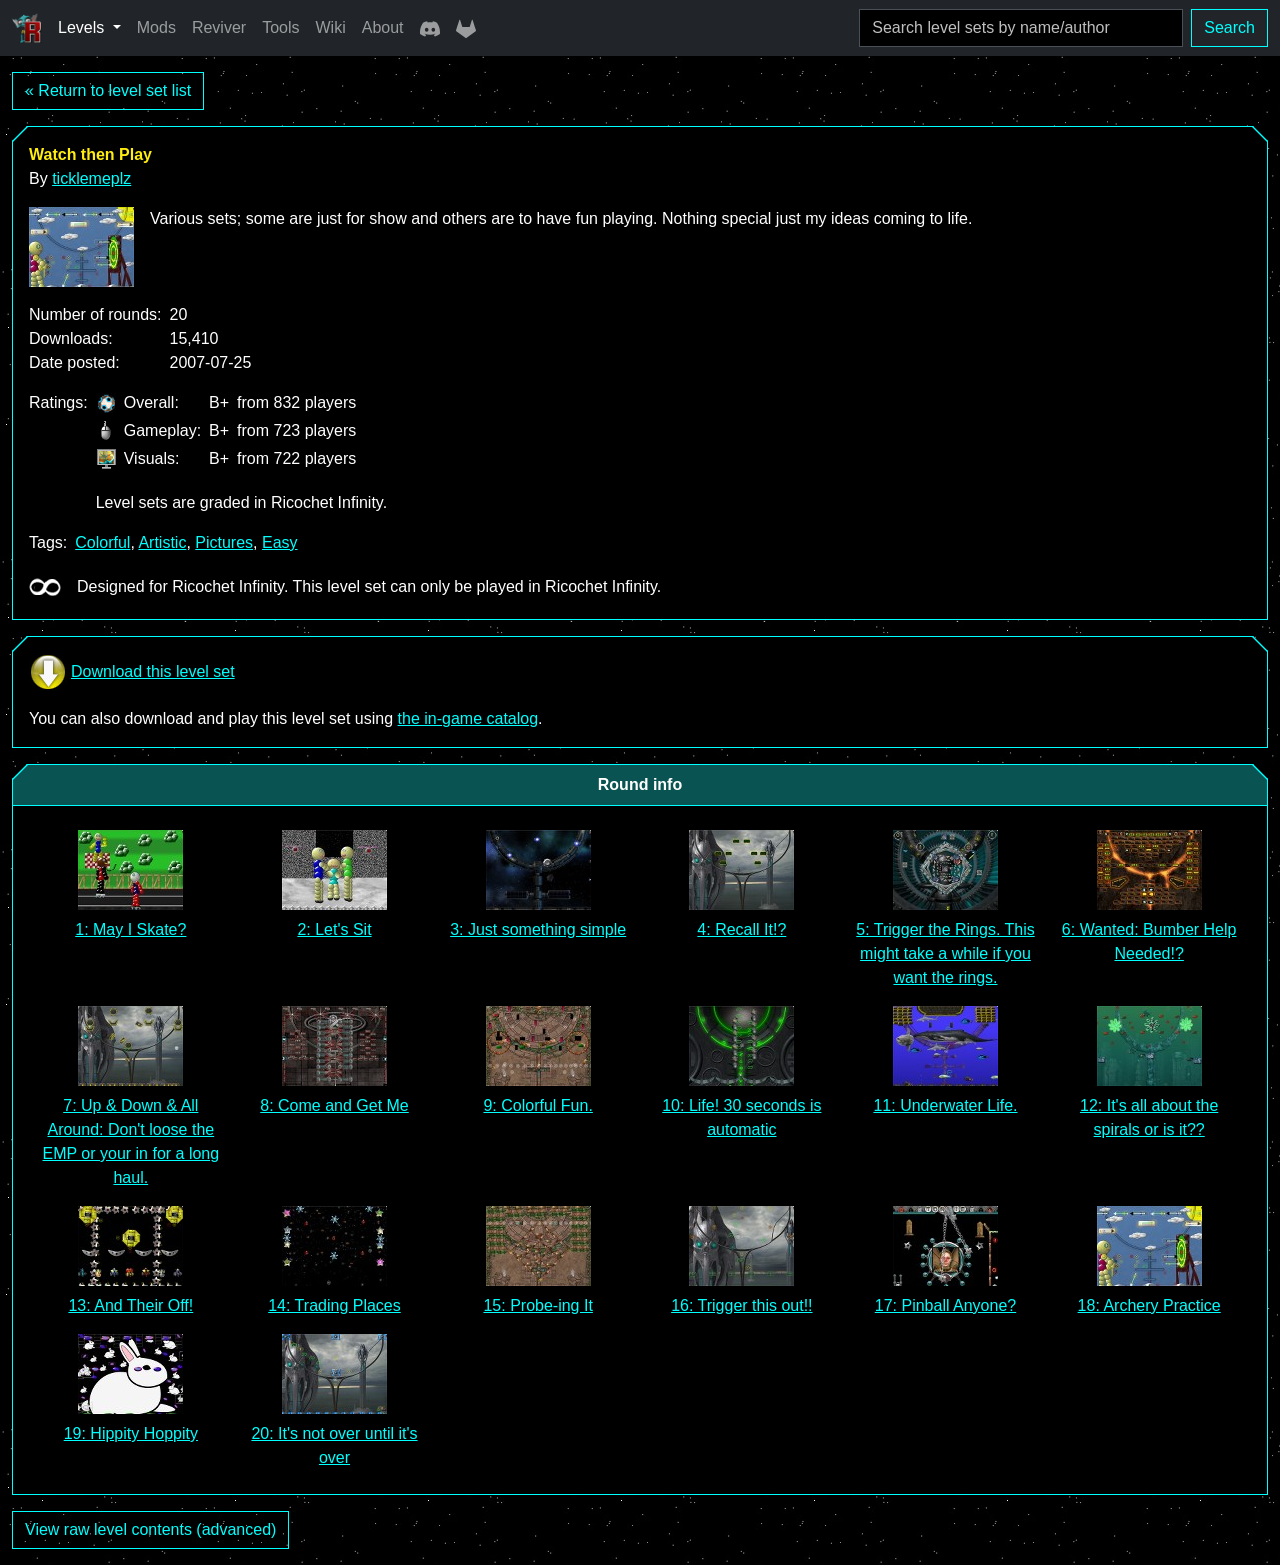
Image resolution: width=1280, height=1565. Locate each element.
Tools (280, 27)
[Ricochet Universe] (27, 28)
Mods (156, 27)
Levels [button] (83, 27)
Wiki (331, 27)
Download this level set (132, 672)
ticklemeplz (91, 178)
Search (1229, 27)
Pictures (224, 542)
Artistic (162, 542)
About (383, 27)
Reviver (219, 27)
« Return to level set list (108, 90)
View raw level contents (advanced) (150, 1529)
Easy (280, 542)
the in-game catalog (468, 718)
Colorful (102, 542)
